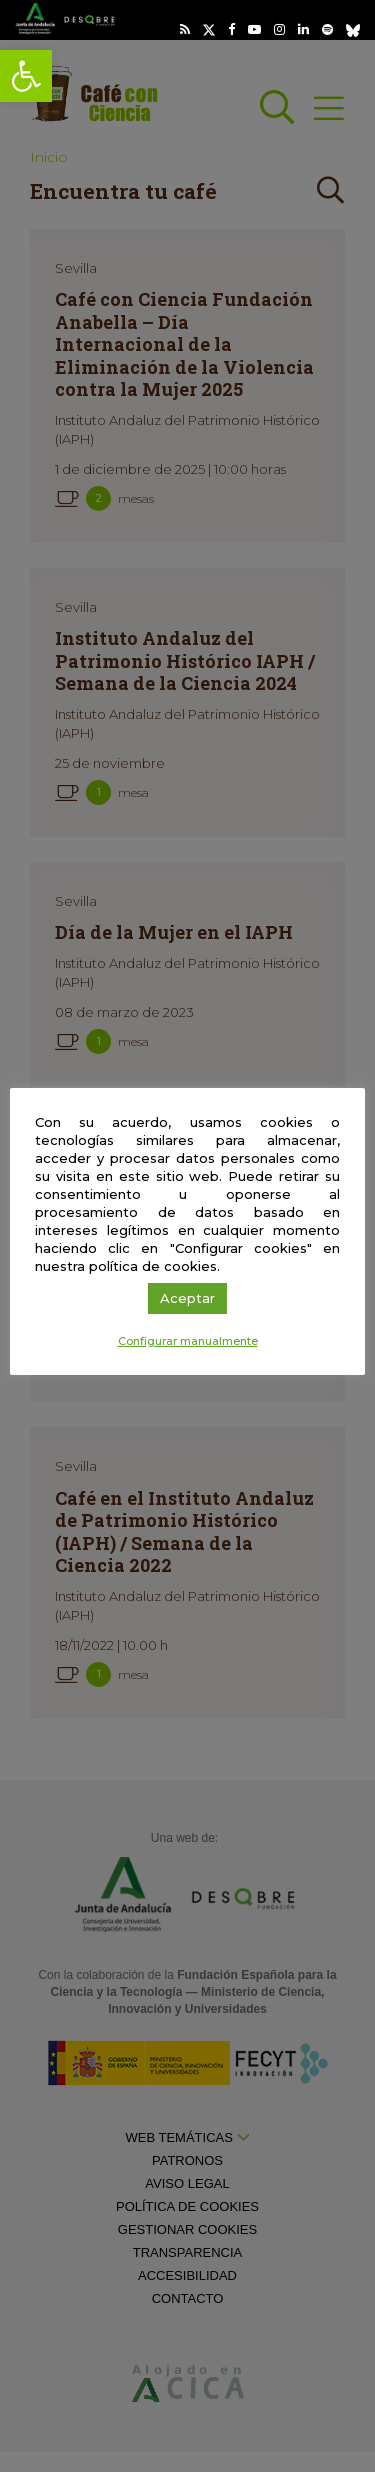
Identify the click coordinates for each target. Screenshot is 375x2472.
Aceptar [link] (187, 1298)
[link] (26, 76)
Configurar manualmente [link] (188, 1341)
